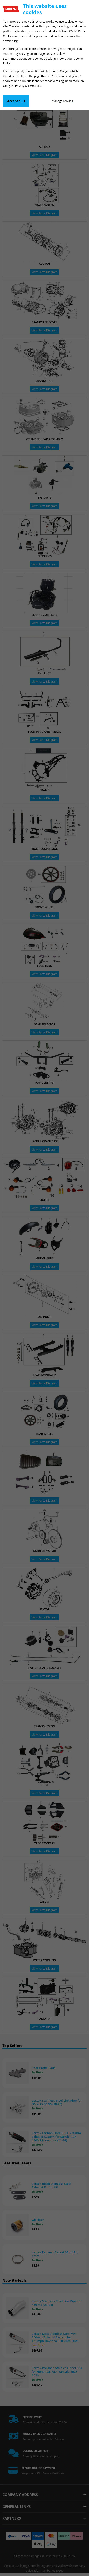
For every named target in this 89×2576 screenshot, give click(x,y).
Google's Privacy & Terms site (22, 86)
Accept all (16, 101)
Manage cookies (62, 101)
